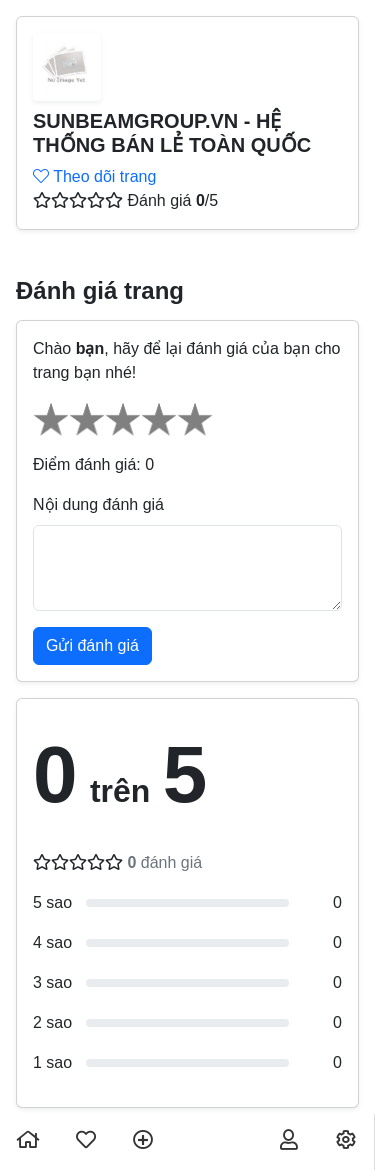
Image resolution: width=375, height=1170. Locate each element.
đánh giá (164, 862)
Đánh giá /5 (172, 200)
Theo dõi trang (94, 176)
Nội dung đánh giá (98, 504)
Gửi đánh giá (92, 645)
